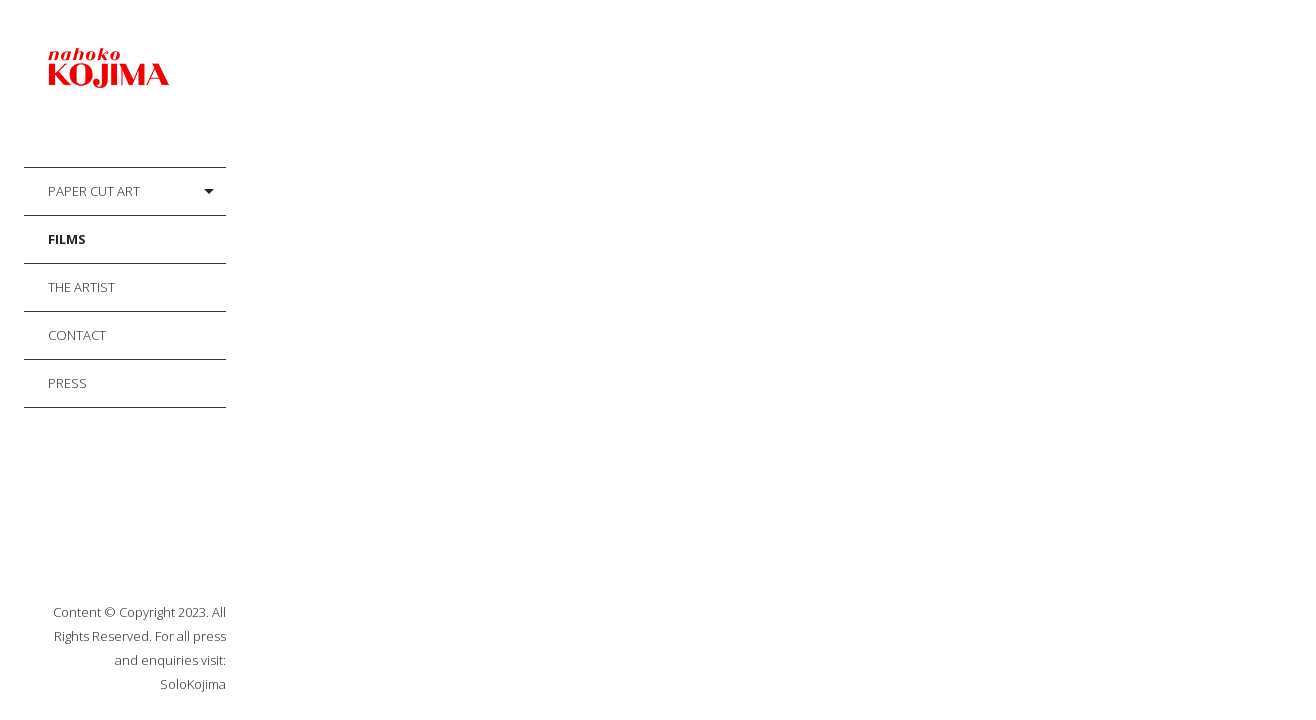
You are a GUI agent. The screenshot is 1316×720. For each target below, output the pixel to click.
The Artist (81, 287)
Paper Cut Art (94, 191)
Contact (77, 335)
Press (67, 383)
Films (67, 239)
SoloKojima (193, 684)
